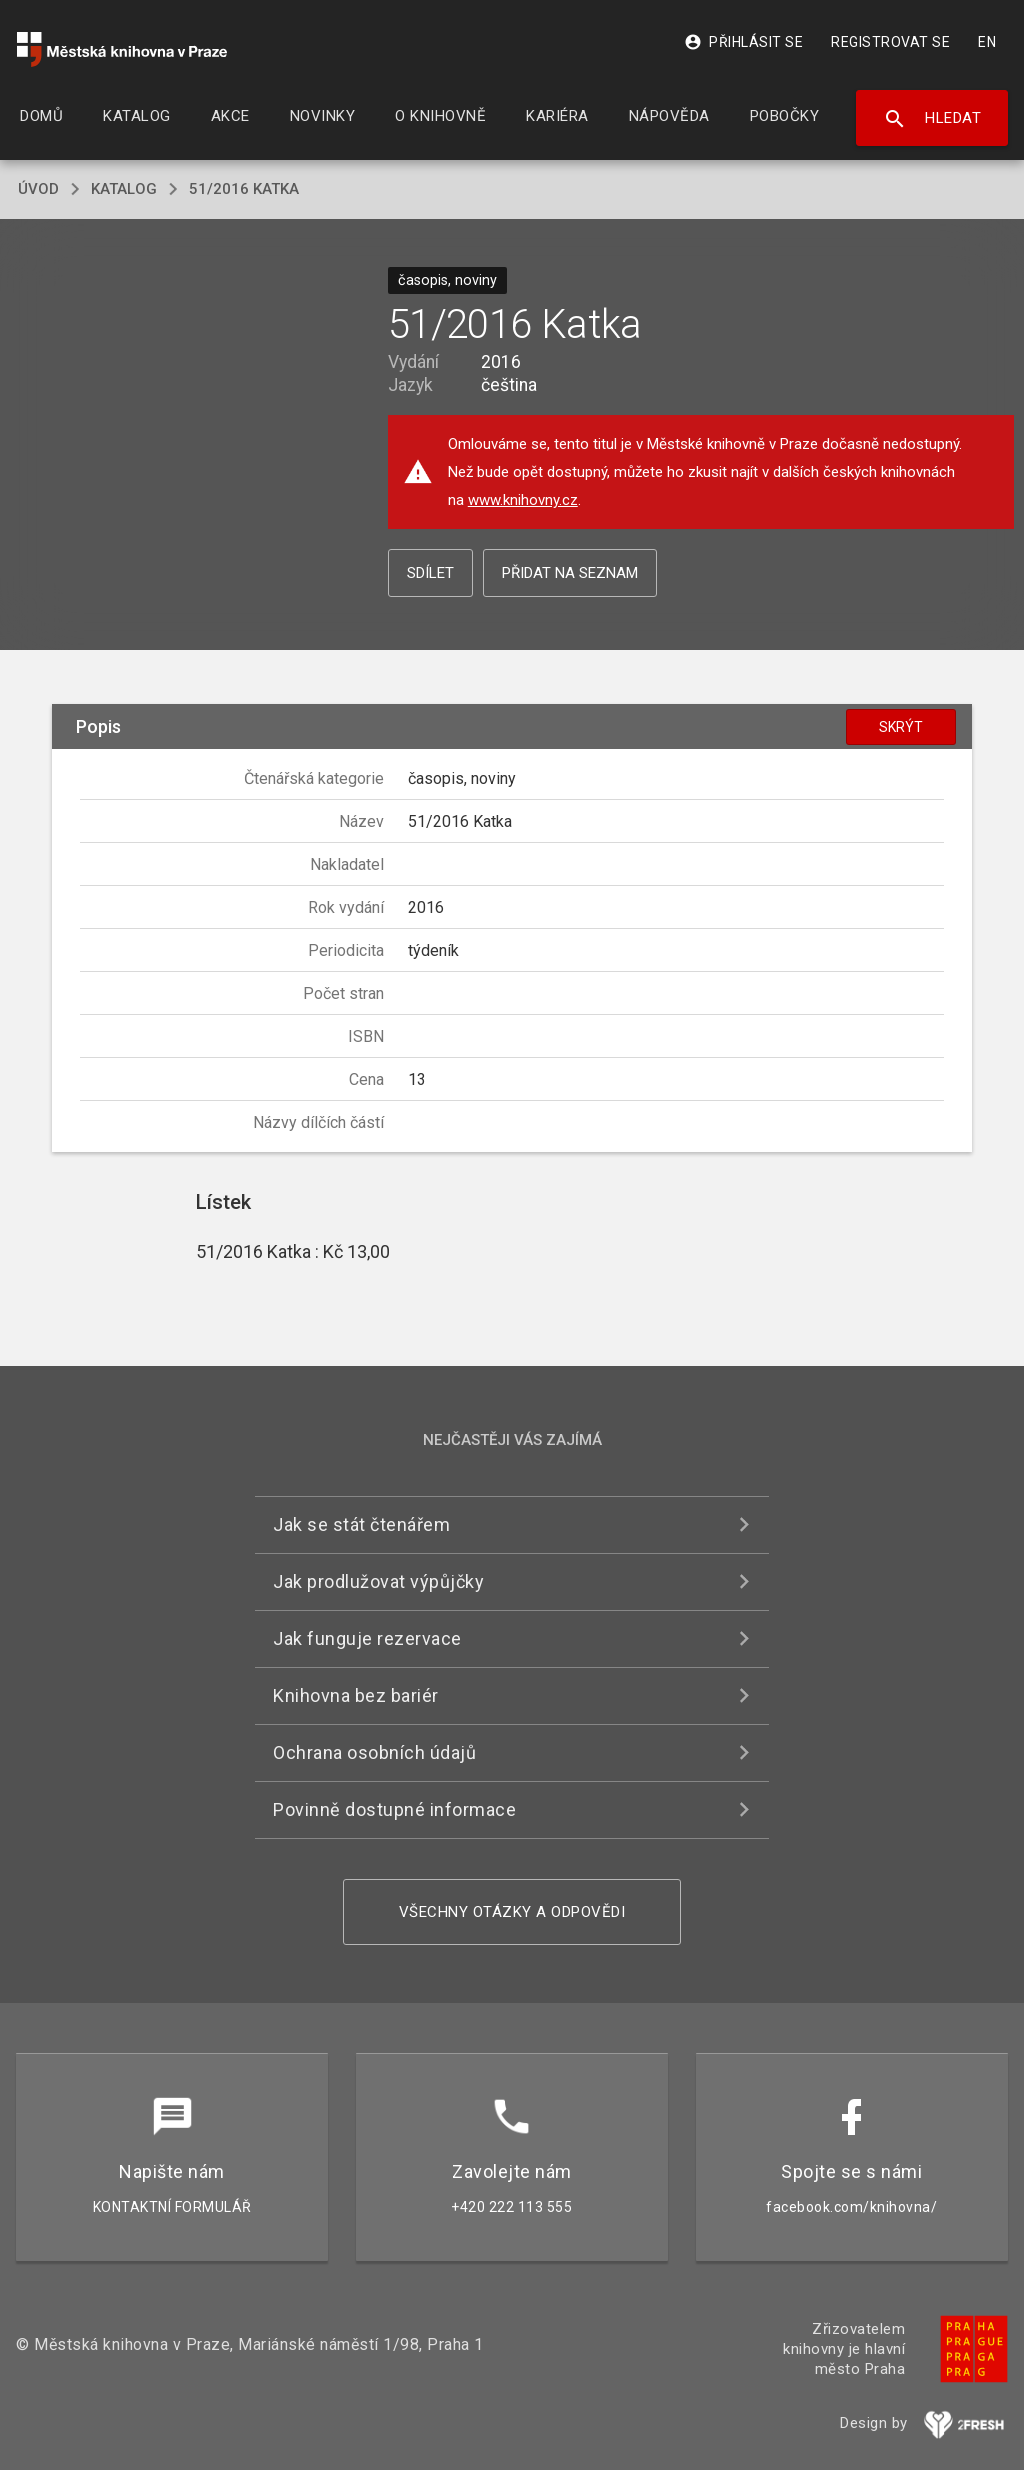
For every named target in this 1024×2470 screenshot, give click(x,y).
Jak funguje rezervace (367, 1638)
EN (987, 42)
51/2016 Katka (244, 189)
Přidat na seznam (570, 573)
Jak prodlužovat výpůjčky (378, 1581)
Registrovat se (890, 42)
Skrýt (901, 727)
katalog (124, 189)
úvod (38, 189)
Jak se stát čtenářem (361, 1524)
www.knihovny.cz (523, 500)
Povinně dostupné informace (394, 1809)
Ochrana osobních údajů (374, 1752)
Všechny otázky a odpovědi (512, 1912)
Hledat (932, 119)
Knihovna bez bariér (356, 1695)
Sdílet (430, 573)
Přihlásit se (743, 42)
